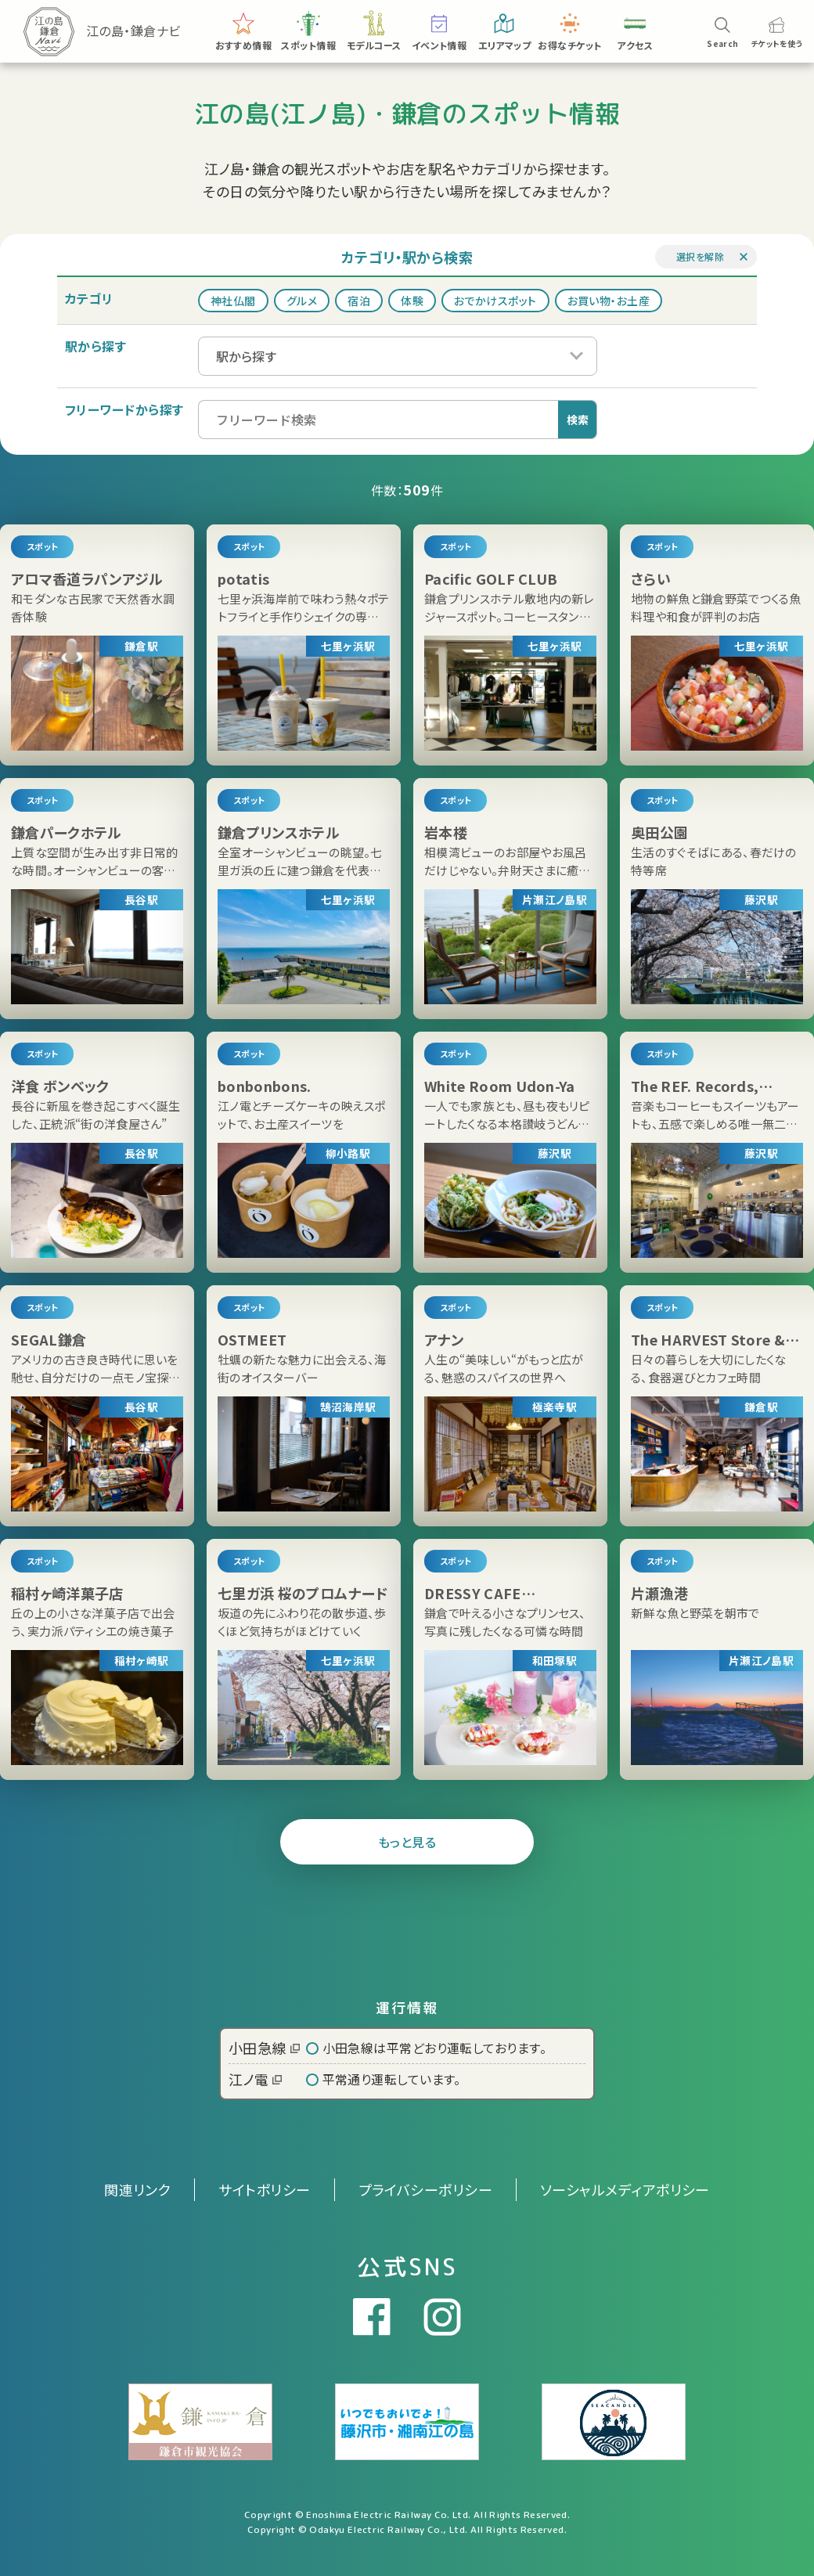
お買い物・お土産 (608, 300)
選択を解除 (700, 256)
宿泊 (359, 300)
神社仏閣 (233, 300)
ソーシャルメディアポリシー (625, 2189)
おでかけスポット (495, 300)
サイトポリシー (264, 2189)
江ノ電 (255, 2079)
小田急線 (264, 2047)
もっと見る (407, 1841)
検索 (578, 419)
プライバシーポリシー (425, 2189)
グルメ (301, 300)
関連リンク (137, 2189)
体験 (412, 300)
